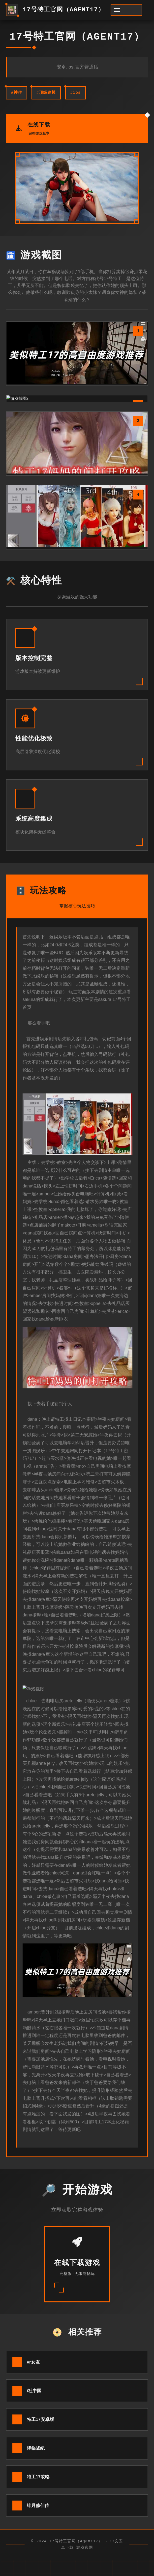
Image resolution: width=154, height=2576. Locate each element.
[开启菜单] (126, 10)
